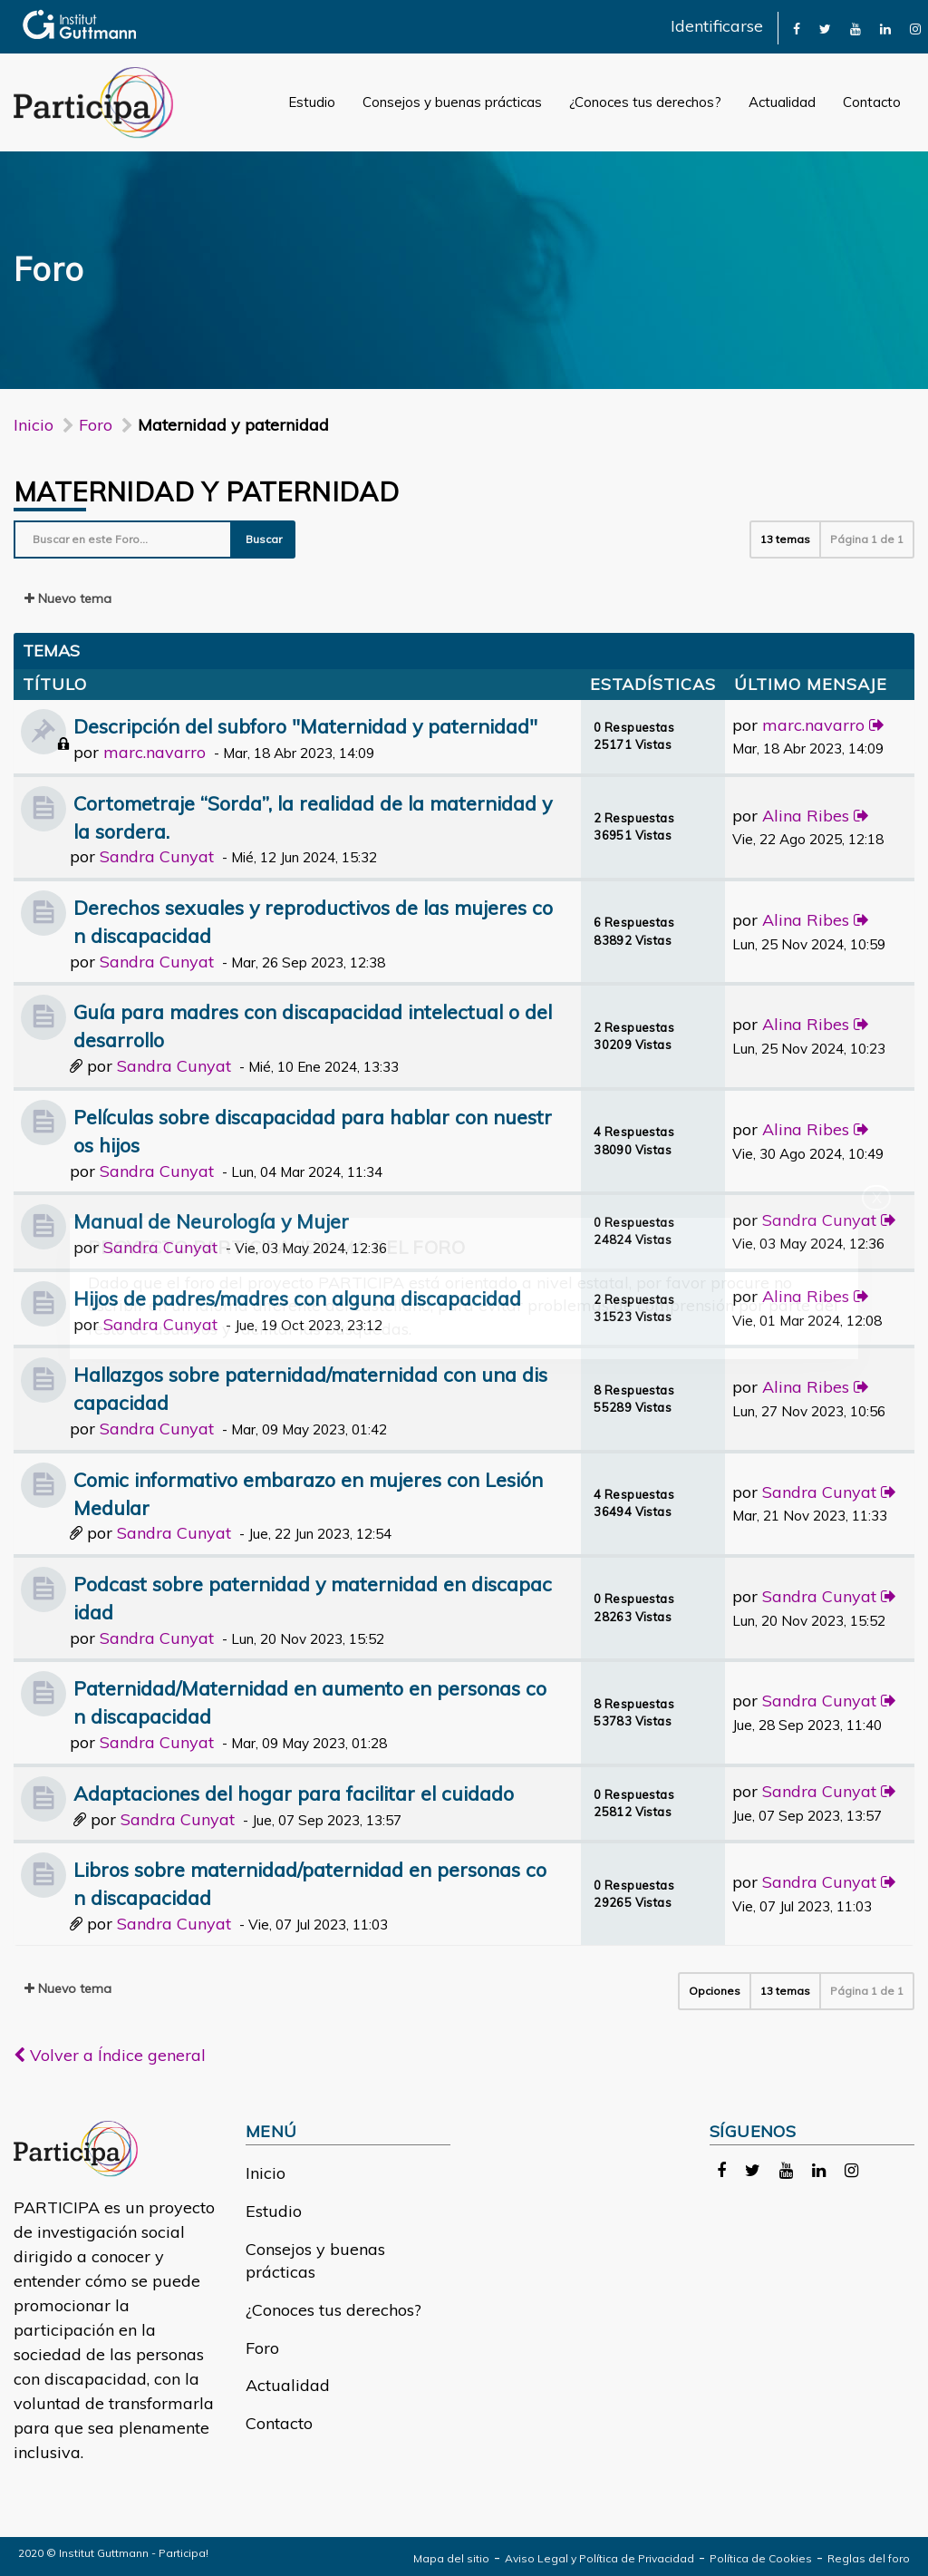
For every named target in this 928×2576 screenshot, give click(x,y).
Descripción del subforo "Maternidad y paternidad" (305, 726)
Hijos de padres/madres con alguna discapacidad (297, 1298)
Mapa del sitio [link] (451, 2558)
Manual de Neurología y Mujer (211, 1221)
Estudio (311, 102)
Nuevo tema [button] (67, 598)
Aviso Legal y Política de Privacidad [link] (599, 2558)
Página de (867, 539)
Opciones (714, 1991)
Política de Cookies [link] (761, 2558)
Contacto (872, 102)
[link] (796, 27)
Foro (262, 2348)
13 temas (785, 539)
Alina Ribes (805, 815)
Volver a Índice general (110, 2055)
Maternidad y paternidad (206, 491)
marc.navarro (154, 752)
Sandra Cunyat (157, 856)
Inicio (33, 424)
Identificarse (717, 25)
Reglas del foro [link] (868, 2558)
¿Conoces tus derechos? (645, 102)
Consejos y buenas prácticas (452, 102)
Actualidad (782, 102)
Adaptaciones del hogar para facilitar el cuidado (293, 1793)
